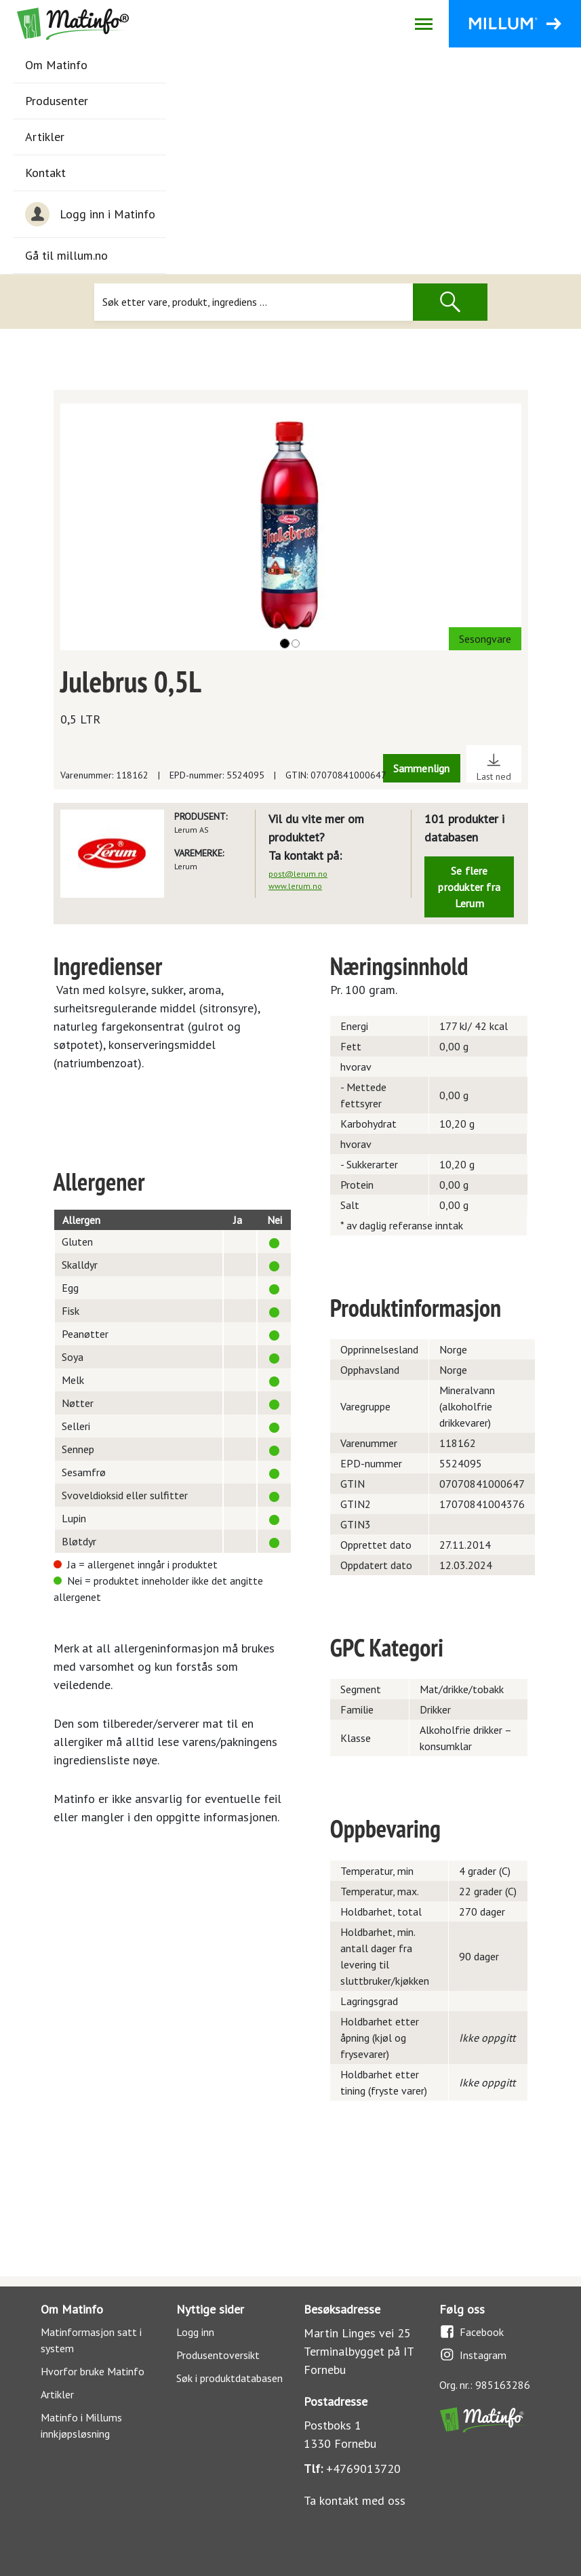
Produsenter (56, 100)
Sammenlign (421, 768)
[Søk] (253, 302)
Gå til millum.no (66, 255)
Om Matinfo (56, 65)
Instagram (472, 2354)
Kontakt (45, 172)
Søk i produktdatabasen (229, 2378)
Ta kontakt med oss (354, 2500)
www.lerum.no (295, 886)
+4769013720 (363, 2468)
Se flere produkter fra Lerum (469, 887)
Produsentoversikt (218, 2355)
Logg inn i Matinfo (90, 214)
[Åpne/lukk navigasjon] (423, 23)
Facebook (471, 2331)
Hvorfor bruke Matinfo (92, 2371)
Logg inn (195, 2332)
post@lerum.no (297, 874)
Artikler (44, 136)
